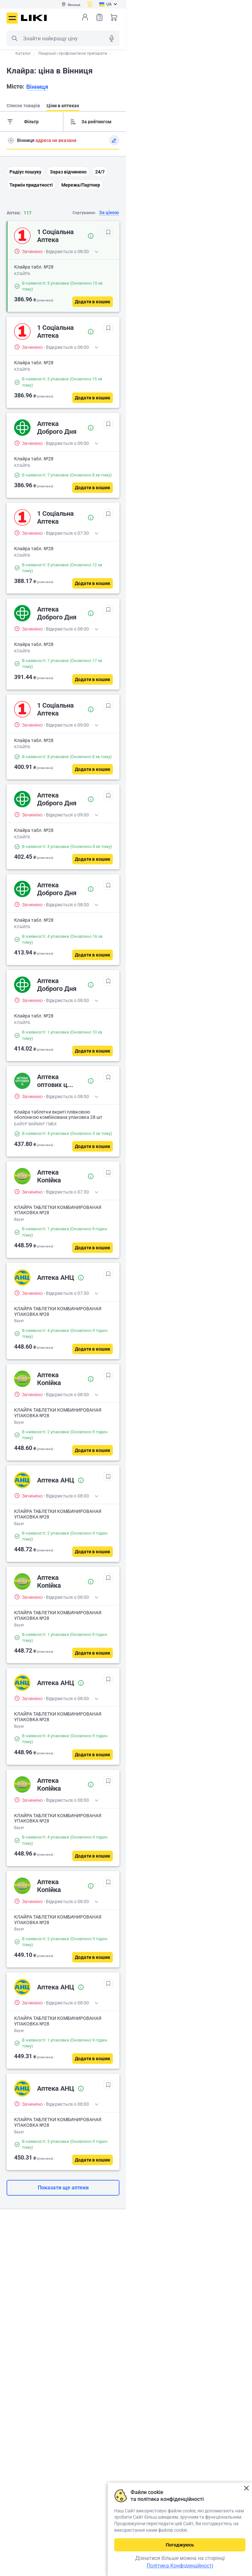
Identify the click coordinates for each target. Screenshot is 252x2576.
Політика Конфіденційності (180, 2566)
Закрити (246, 2488)
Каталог (23, 53)
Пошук (14, 38)
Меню (12, 18)
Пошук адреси (10, 140)
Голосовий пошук (111, 38)
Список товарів (99, 17)
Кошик (113, 17)
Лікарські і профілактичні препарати (72, 53)
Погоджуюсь (180, 2544)
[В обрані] (108, 232)
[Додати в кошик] (92, 301)
